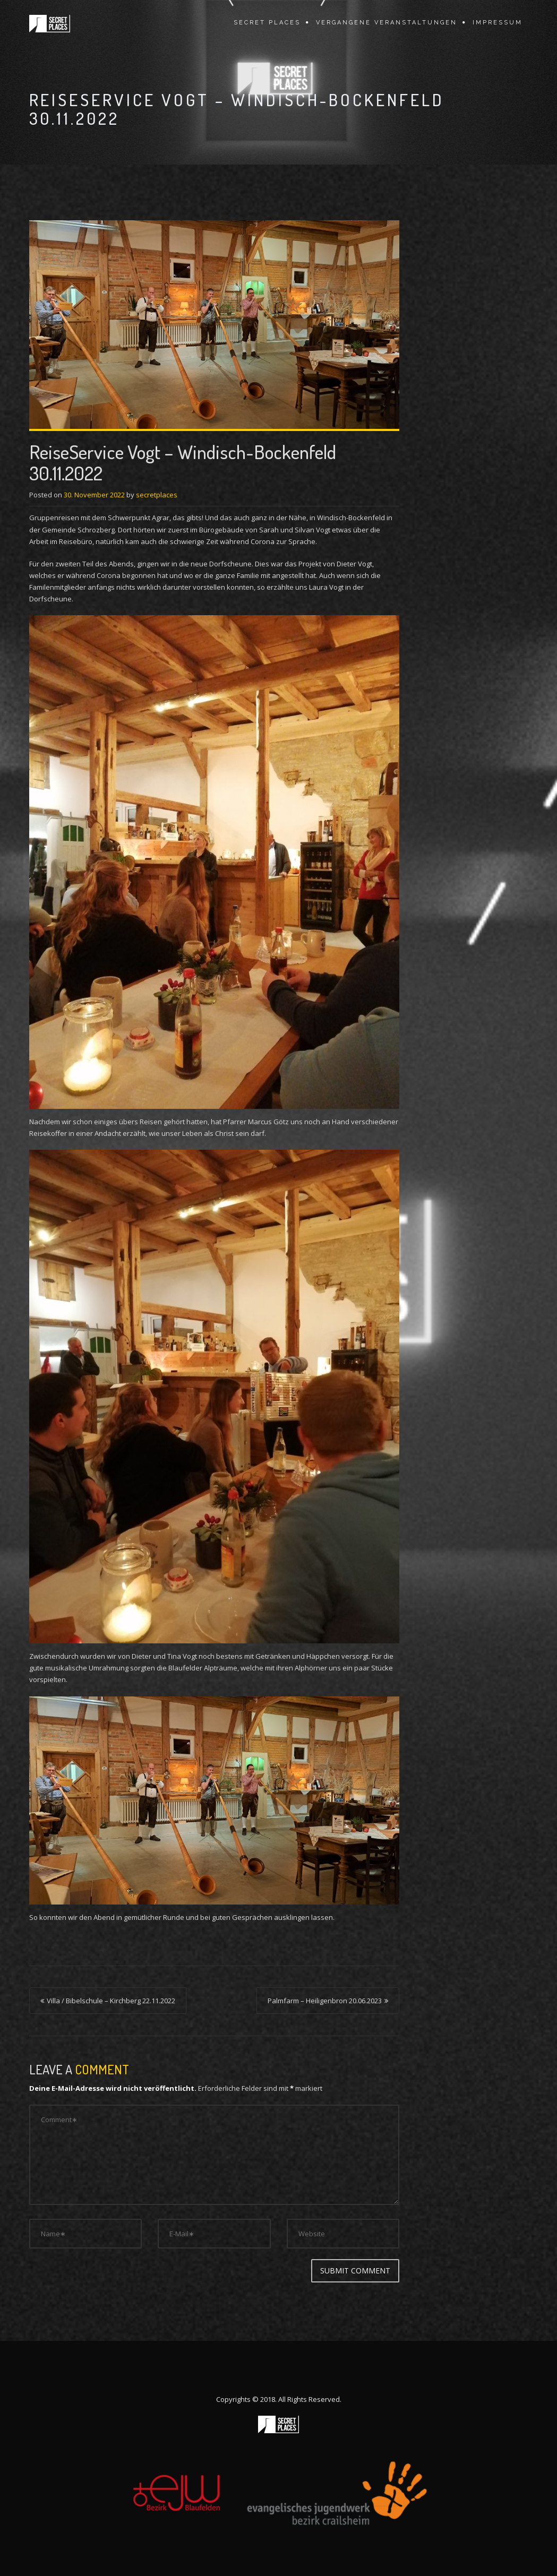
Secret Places (267, 22)
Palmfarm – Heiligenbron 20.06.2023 (325, 2000)
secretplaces (156, 494)
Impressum (497, 22)
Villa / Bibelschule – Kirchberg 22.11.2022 (111, 2000)
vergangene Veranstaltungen (386, 22)
